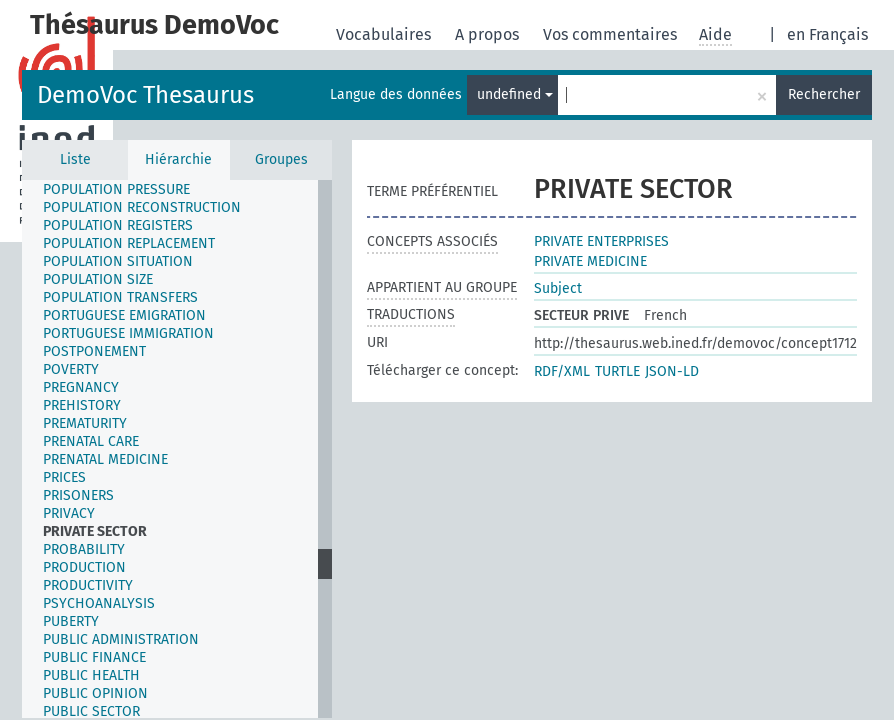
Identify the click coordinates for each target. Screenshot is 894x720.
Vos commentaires (612, 34)
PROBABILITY (84, 549)
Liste (75, 159)
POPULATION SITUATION (118, 261)
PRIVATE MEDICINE (590, 261)
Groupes (281, 159)
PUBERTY (71, 621)
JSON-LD (672, 371)
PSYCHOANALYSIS (99, 603)
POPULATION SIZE (98, 279)
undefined (515, 94)
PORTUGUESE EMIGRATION (124, 315)
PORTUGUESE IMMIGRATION (128, 333)
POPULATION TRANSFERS (120, 297)
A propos (489, 34)
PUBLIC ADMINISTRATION (121, 639)
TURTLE (617, 371)
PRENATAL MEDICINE (105, 459)
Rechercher (824, 94)
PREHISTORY (82, 405)
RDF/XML (562, 371)
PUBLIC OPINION (95, 693)
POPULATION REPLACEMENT (129, 243)
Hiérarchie (178, 159)
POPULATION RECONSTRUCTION (142, 207)
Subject (558, 288)
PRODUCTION (84, 567)
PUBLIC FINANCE (94, 657)
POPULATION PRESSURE (116, 189)
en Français (827, 34)
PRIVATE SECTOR (95, 531)
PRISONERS (78, 495)
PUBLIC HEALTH (91, 675)
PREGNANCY (81, 387)
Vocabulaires (385, 34)
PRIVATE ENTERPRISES (601, 241)
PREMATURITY (85, 423)
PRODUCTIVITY (88, 585)
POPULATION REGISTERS (118, 225)
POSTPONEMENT (94, 351)
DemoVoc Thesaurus (145, 95)
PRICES (64, 477)
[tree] (177, 449)
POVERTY (71, 369)
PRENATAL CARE (91, 441)
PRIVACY (69, 513)
